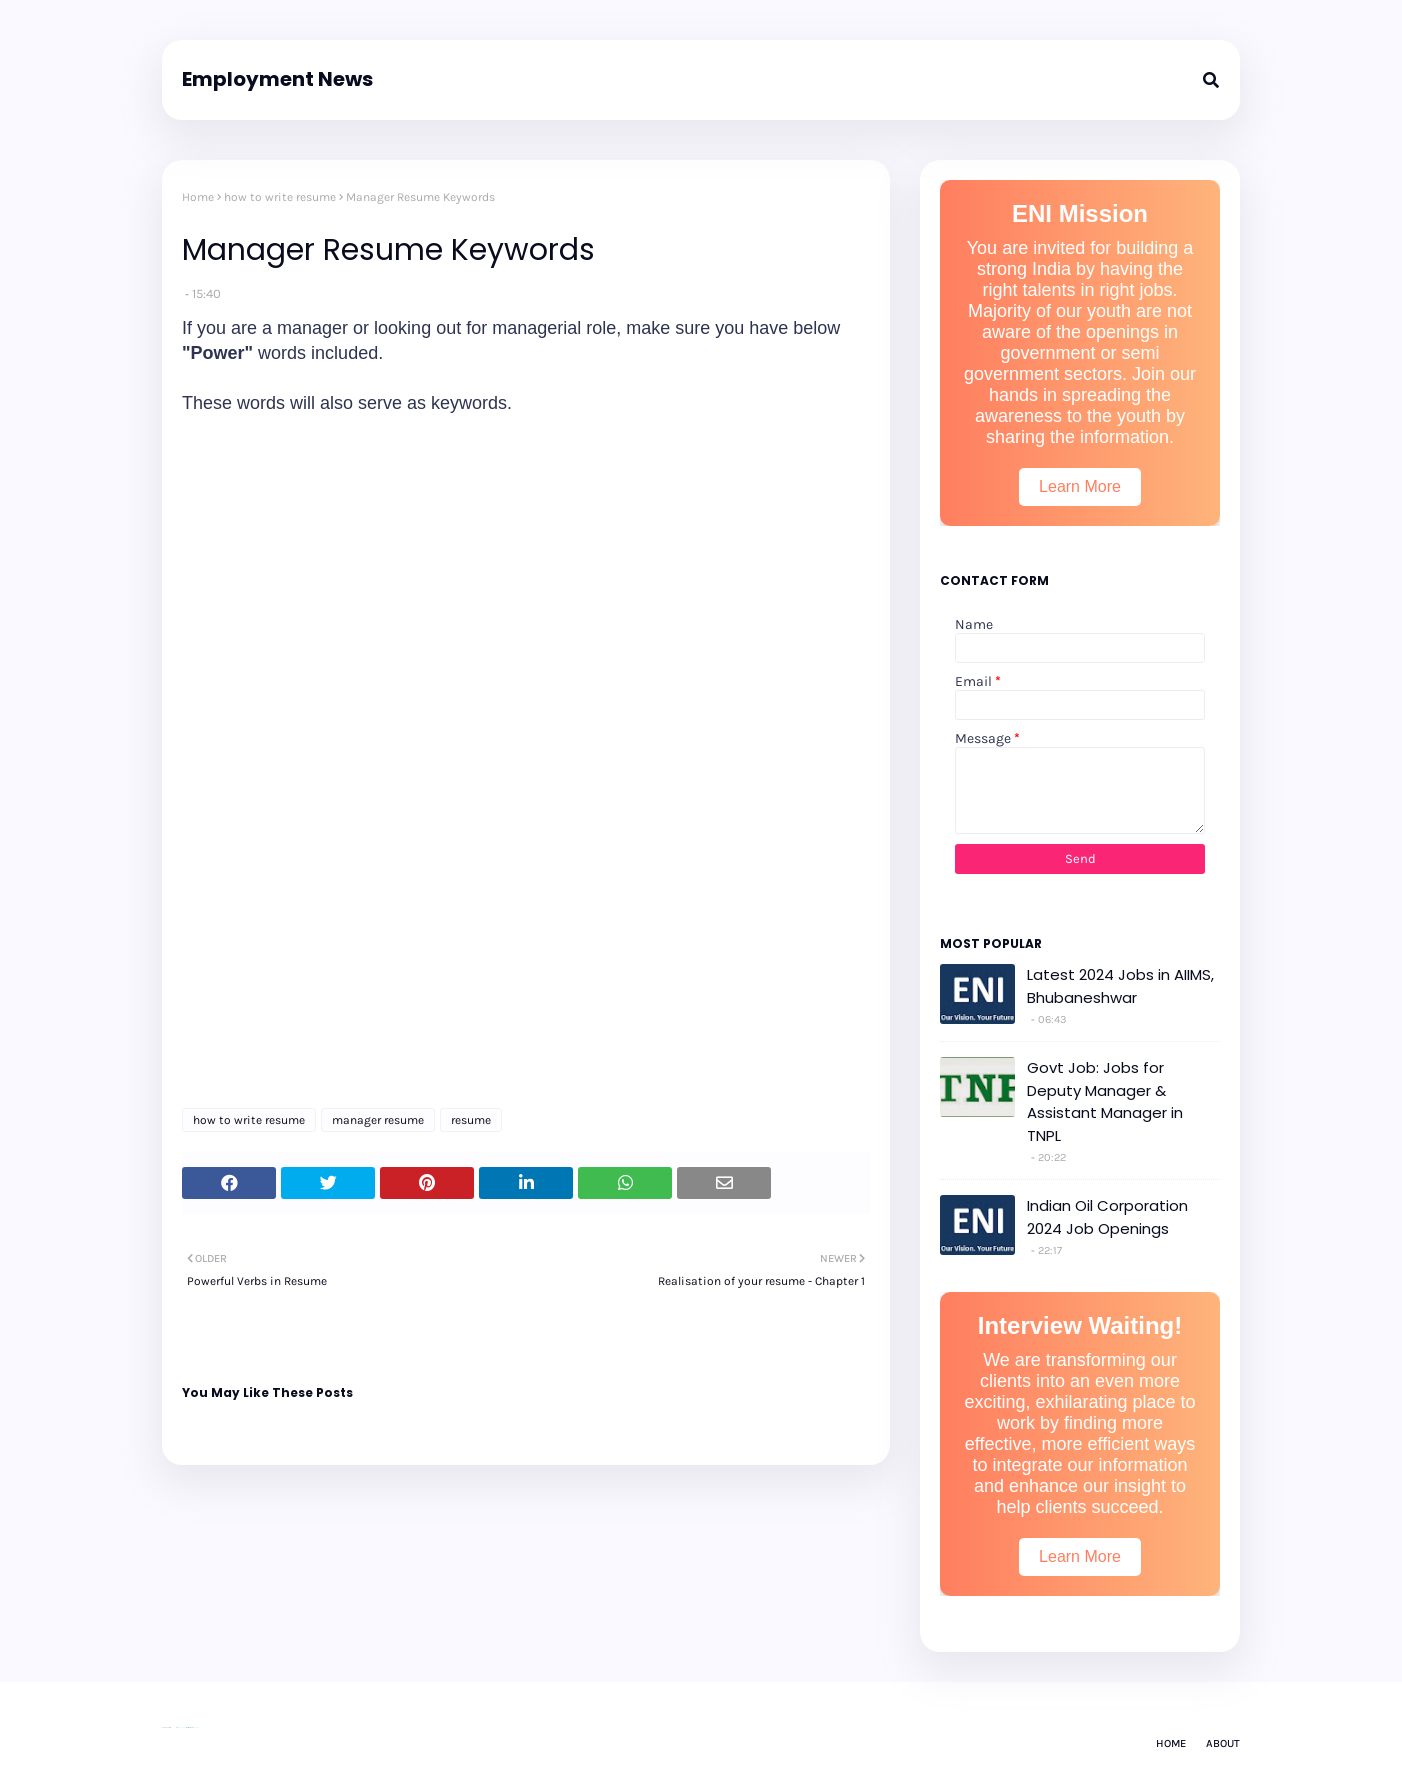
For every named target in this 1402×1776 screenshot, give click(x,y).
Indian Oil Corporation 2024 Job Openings (1107, 1217)
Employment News (277, 79)
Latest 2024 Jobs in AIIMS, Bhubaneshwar (1120, 986)
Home (198, 197)
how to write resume (280, 197)
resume (471, 1120)
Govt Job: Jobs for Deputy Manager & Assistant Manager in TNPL (1105, 1101)
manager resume (378, 1120)
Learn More (1080, 486)
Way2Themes (181, 1727)
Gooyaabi (196, 1727)
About (1223, 1743)
